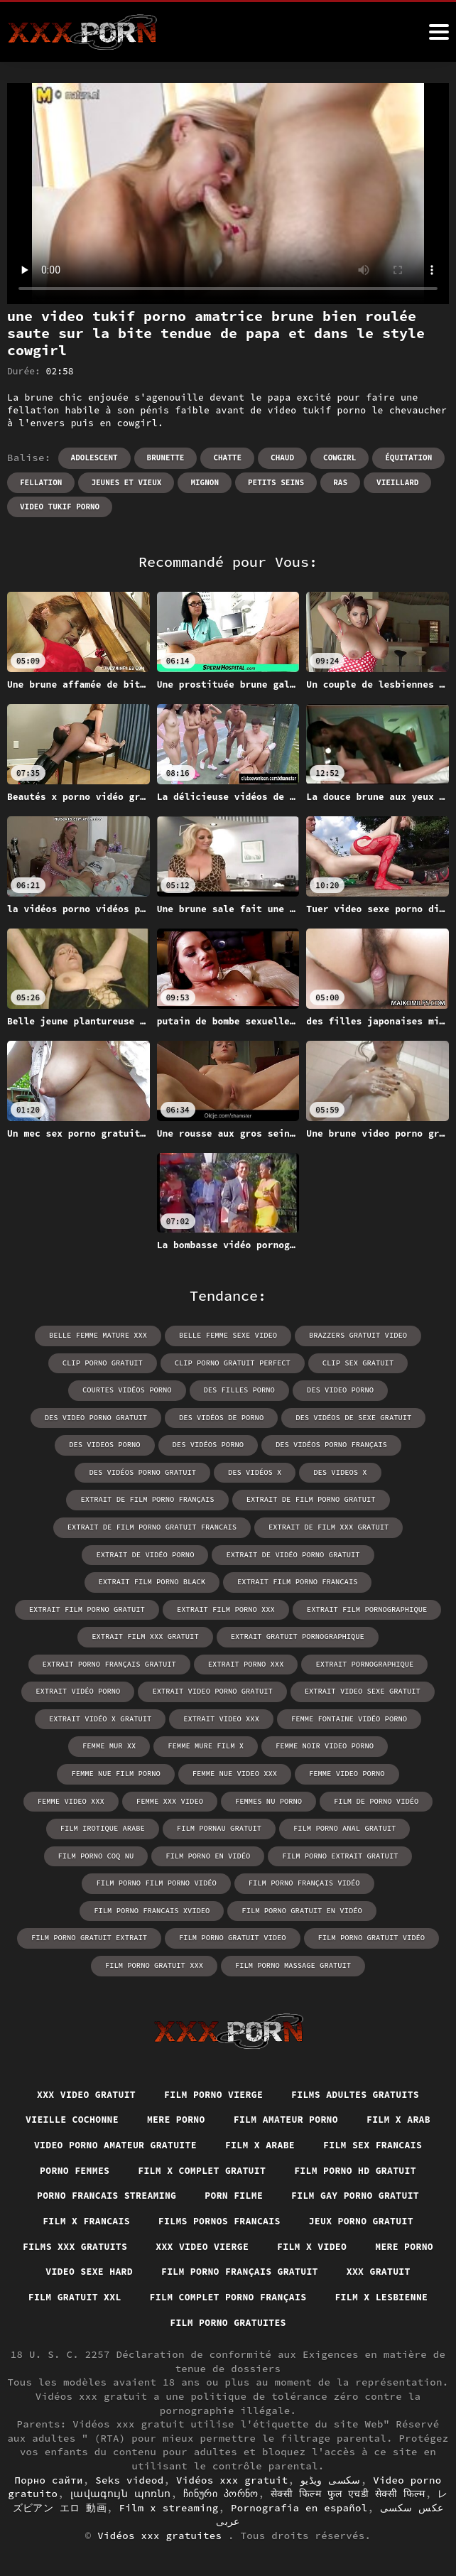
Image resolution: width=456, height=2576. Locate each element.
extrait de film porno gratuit (308, 1497)
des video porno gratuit (100, 1416)
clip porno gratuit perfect (232, 1362)
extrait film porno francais (93, 1578)
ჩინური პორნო (221, 2491)
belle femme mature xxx (102, 1335)
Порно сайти (48, 2477)
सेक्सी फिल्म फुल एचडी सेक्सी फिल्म (348, 2491)
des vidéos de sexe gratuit (349, 1416)
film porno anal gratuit (119, 1821)
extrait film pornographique (161, 1605)
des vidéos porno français (328, 1443)
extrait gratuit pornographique (96, 1632)
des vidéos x (253, 1470)
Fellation (41, 482)
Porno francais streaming (262, 2162)
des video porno (337, 1389)
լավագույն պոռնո (120, 2491)
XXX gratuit (387, 2267)
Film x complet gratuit (347, 2136)
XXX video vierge (131, 2241)
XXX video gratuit (78, 2058)
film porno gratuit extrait (93, 1902)
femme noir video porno (113, 1740)
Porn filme (396, 2162)
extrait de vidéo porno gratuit (224, 1551)
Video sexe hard (81, 2267)
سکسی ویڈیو (330, 2477)
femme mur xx (247, 1713)
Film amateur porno (337, 2084)
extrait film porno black (371, 1551)
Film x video (247, 2241)
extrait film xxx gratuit (302, 1605)
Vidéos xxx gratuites (162, 2533)
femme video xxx (185, 1767)
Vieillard (397, 482)
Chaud (282, 457)
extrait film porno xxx (373, 1578)
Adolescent (94, 457)
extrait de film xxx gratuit (325, 1524)
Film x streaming (169, 2505)
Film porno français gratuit (240, 2267)
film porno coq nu (236, 1821)
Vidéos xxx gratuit (232, 2477)
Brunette (166, 457)
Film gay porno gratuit (167, 2188)
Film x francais (310, 2188)
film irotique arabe (228, 1794)
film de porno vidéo (115, 1794)
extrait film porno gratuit (238, 1578)
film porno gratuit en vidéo (299, 1875)
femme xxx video (281, 1767)
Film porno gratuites (292, 2319)
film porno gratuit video (232, 1902)
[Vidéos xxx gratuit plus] (439, 32)
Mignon (204, 482)
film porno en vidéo (345, 1821)
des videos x (336, 1470)
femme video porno (84, 1767)
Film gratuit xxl (130, 2293)
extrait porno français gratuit (256, 1632)
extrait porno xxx (388, 1632)
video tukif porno (59, 507)
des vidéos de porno (221, 1416)
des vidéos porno (209, 1443)
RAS (340, 482)
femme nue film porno (234, 1740)
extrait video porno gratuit (347, 1659)
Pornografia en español (299, 2505)
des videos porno (109, 1443)
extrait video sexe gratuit (110, 1686)
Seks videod (129, 2477)
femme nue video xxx (349, 1740)
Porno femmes (212, 2136)
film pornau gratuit (340, 1794)
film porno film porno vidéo (230, 1848)
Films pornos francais (88, 2215)
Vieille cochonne (113, 2084)
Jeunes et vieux (126, 482)
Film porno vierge (213, 2058)
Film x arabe (377, 2110)
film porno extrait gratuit (85, 1848)
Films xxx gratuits (378, 2215)
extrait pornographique (98, 1659)
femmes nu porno (376, 1767)
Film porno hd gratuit (93, 2162)
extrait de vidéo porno (81, 1551)
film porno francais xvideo (154, 1875)
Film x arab (75, 2110)
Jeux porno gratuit (237, 2215)
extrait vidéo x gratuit (247, 1686)
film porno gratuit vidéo (366, 1902)
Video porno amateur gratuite (225, 2110)
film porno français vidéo (373, 1848)
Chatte (227, 457)
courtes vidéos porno (130, 1389)
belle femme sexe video (228, 1335)
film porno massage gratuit (291, 1929)
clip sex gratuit (354, 1362)
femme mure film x (341, 1713)
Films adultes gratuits (362, 2058)
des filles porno (239, 1389)
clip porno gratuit (106, 1362)
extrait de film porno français (151, 1497)
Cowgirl (339, 457)
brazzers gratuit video (354, 1335)
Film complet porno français (292, 2293)
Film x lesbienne (152, 2319)
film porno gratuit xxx (157, 1929)
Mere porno (222, 2084)
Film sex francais (94, 2136)
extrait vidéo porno (217, 1659)
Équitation (408, 457)
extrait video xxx (364, 1686)
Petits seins (276, 482)
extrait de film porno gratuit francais (155, 1524)
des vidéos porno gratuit (145, 1470)
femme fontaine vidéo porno (134, 1713)
